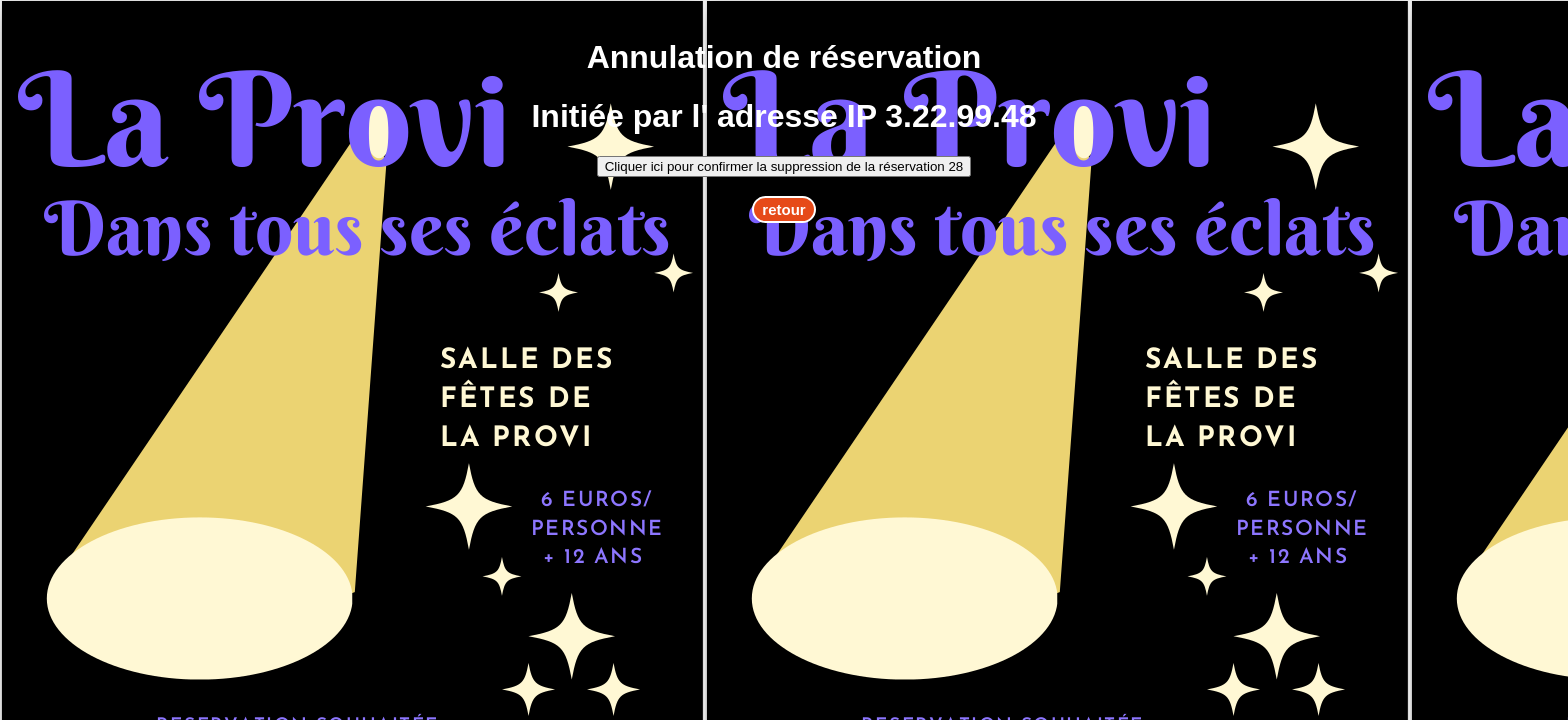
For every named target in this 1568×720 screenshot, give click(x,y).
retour (783, 209)
